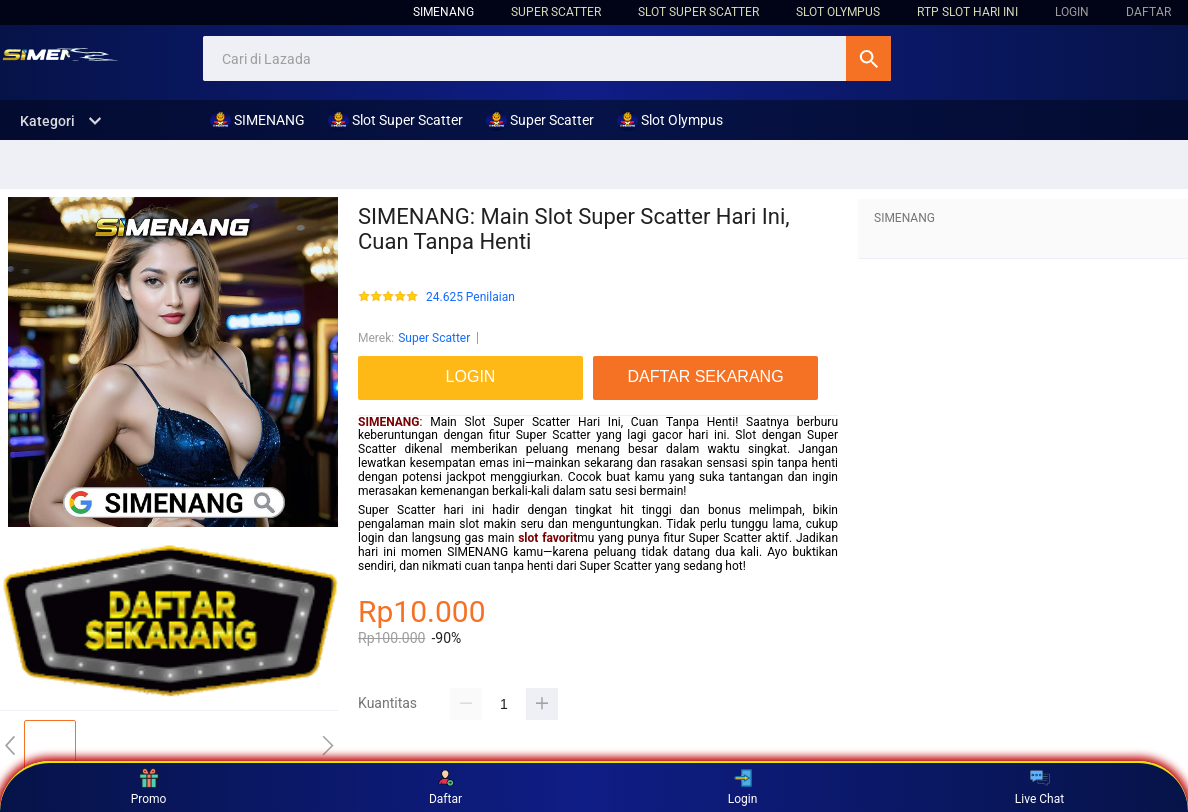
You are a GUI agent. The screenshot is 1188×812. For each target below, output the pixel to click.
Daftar (445, 787)
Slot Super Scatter (698, 12)
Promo (149, 787)
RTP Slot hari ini (967, 12)
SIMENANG (443, 12)
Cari (868, 58)
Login (743, 787)
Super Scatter (556, 12)
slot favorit (547, 538)
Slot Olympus (838, 12)
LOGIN (1072, 12)
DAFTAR (1148, 12)
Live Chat (1039, 787)
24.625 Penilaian (470, 297)
